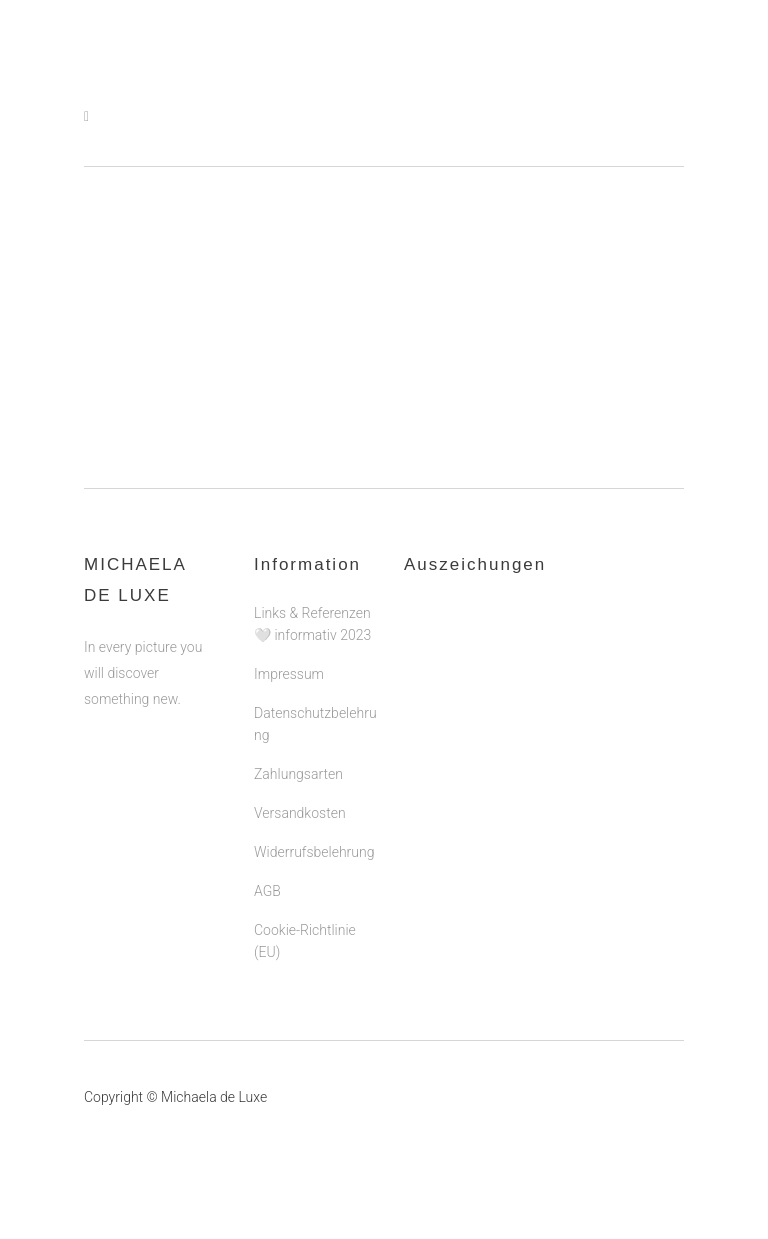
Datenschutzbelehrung (315, 724)
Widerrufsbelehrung (314, 852)
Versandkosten (300, 813)
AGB (267, 891)
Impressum (289, 674)
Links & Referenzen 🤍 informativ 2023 (312, 624)
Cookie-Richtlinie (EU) (305, 941)
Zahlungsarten (298, 774)
